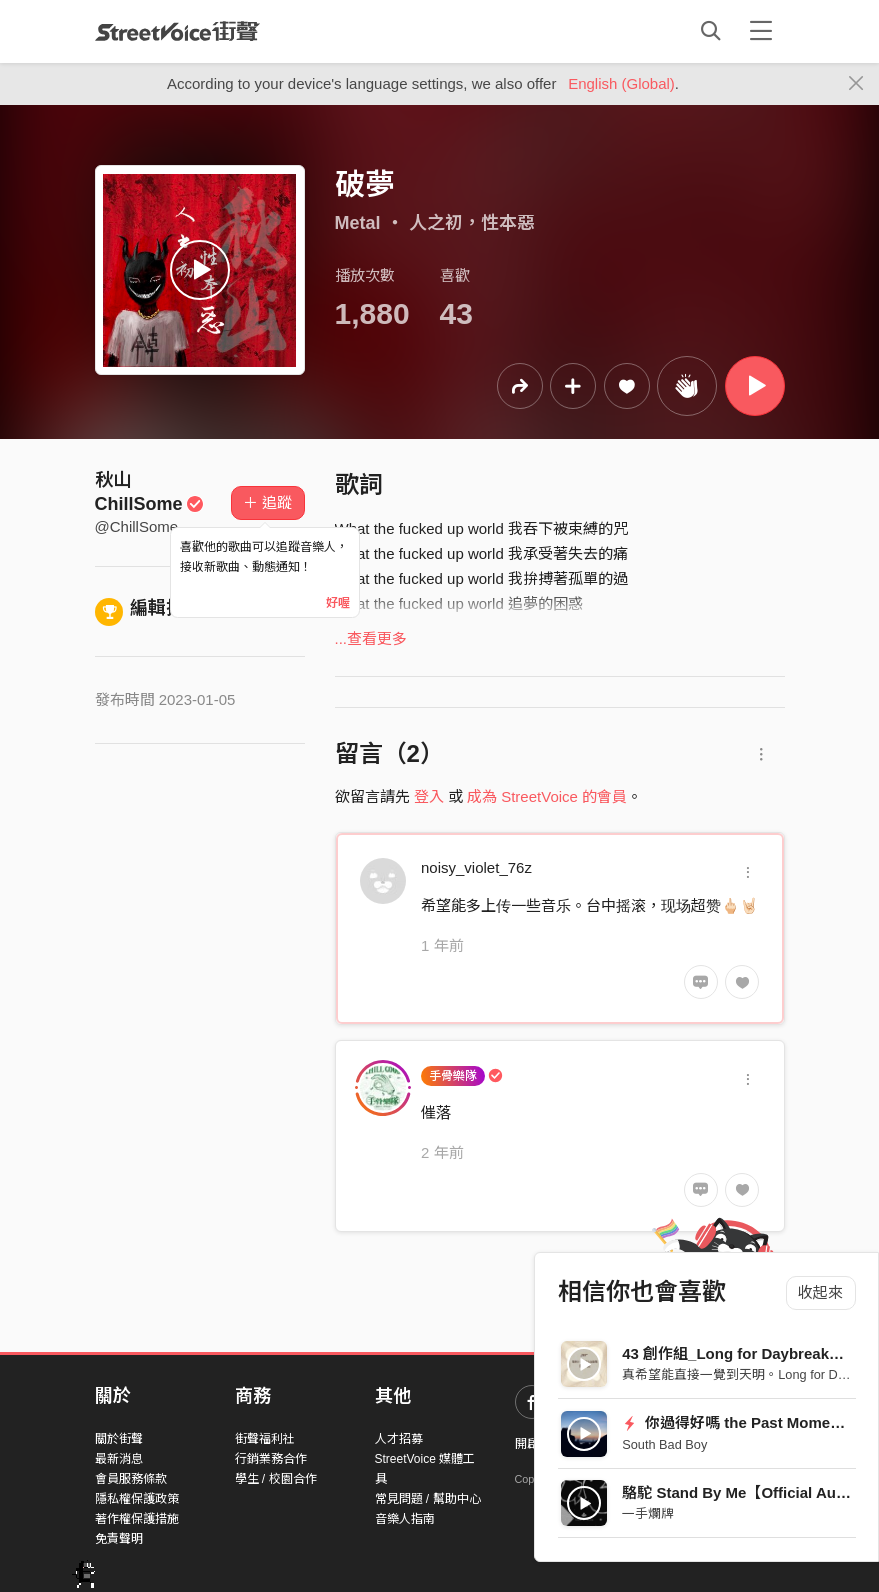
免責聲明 (119, 1539)
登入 (429, 796)
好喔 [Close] (338, 603)
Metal (358, 223)
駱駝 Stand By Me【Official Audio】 (747, 1492)
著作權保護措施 (137, 1519)
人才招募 (399, 1439)
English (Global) (621, 83)
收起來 (820, 1292)
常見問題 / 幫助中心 (428, 1499)
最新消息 (119, 1459)
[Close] (856, 84)
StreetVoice (177, 31)
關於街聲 (119, 1439)
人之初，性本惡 (472, 223)
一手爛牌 (648, 1513)
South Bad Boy (664, 1444)
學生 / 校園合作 (276, 1479)
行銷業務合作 (271, 1459)
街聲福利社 (265, 1439)
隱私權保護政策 (137, 1499)
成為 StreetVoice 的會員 (547, 796)
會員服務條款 (131, 1479)
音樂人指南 (405, 1519)
